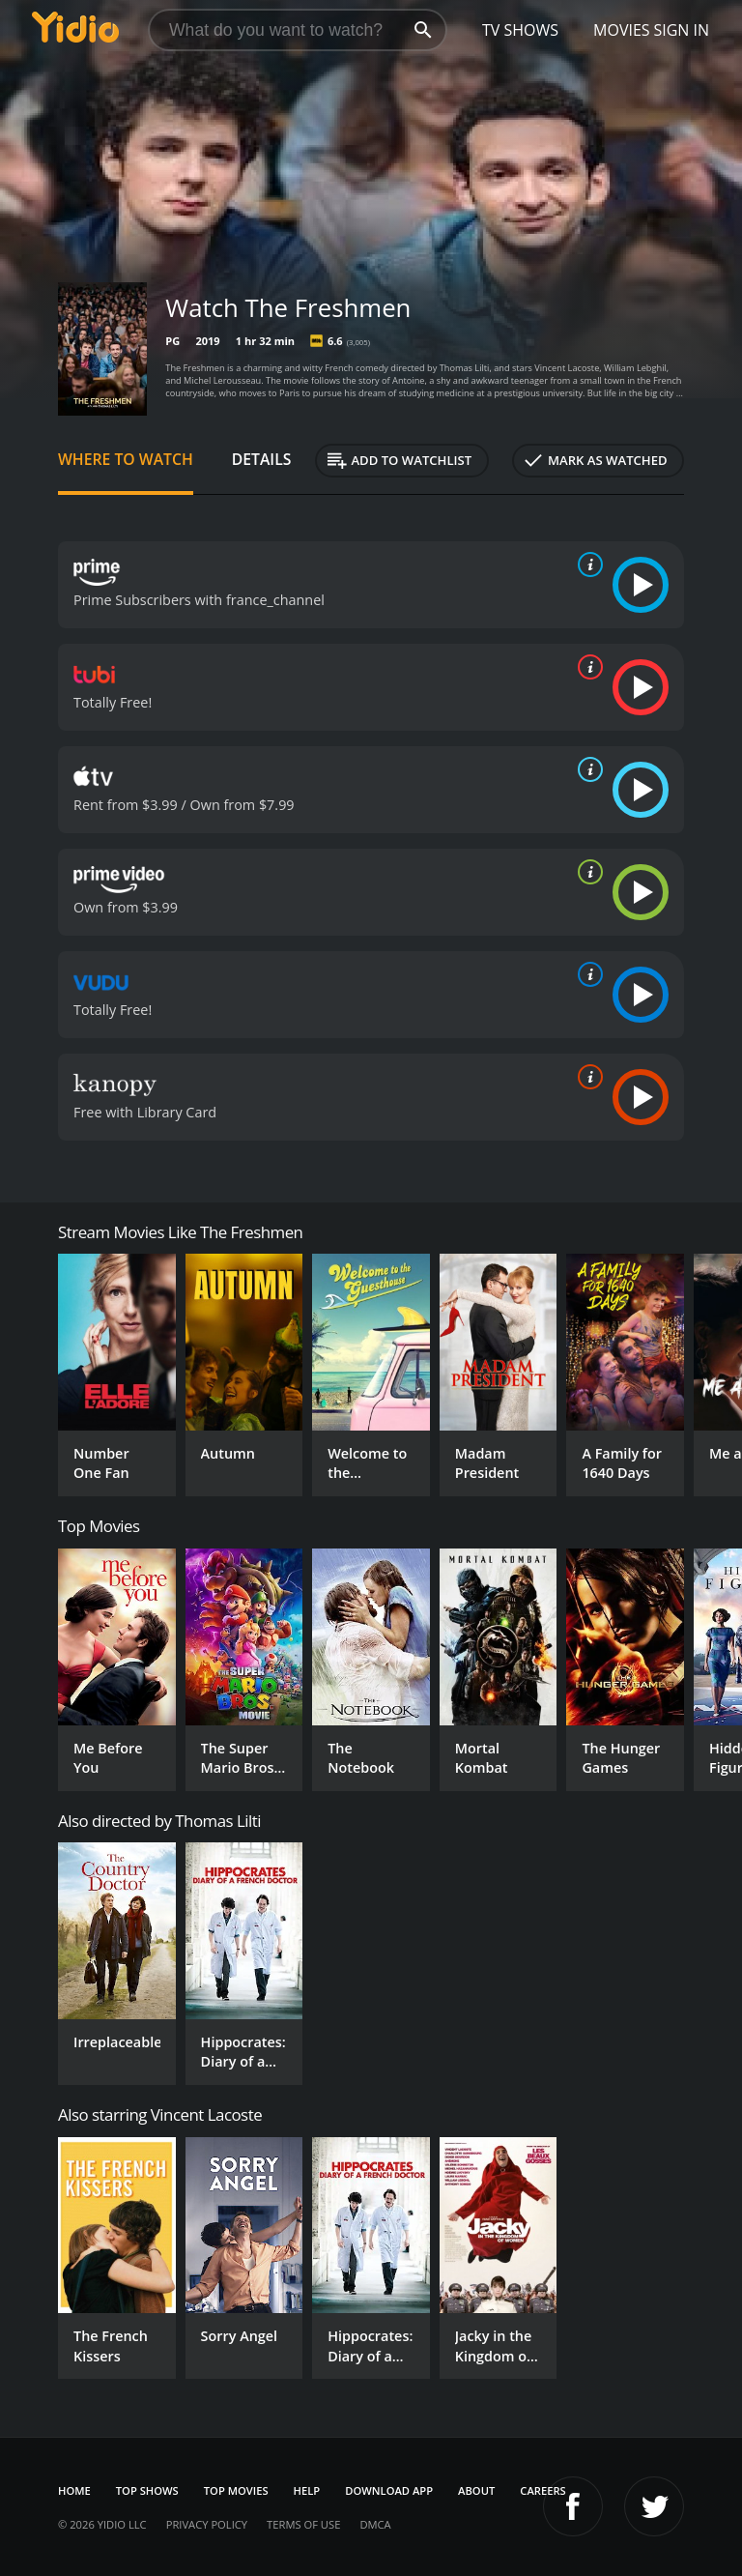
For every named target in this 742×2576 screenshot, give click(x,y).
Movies (621, 30)
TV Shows (520, 30)
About (476, 2490)
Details (262, 459)
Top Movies (236, 2490)
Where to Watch (125, 459)
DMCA (374, 2524)
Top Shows (147, 2490)
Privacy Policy (206, 2524)
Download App (389, 2490)
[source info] (586, 564)
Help (307, 2490)
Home (74, 2490)
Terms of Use (303, 2524)
